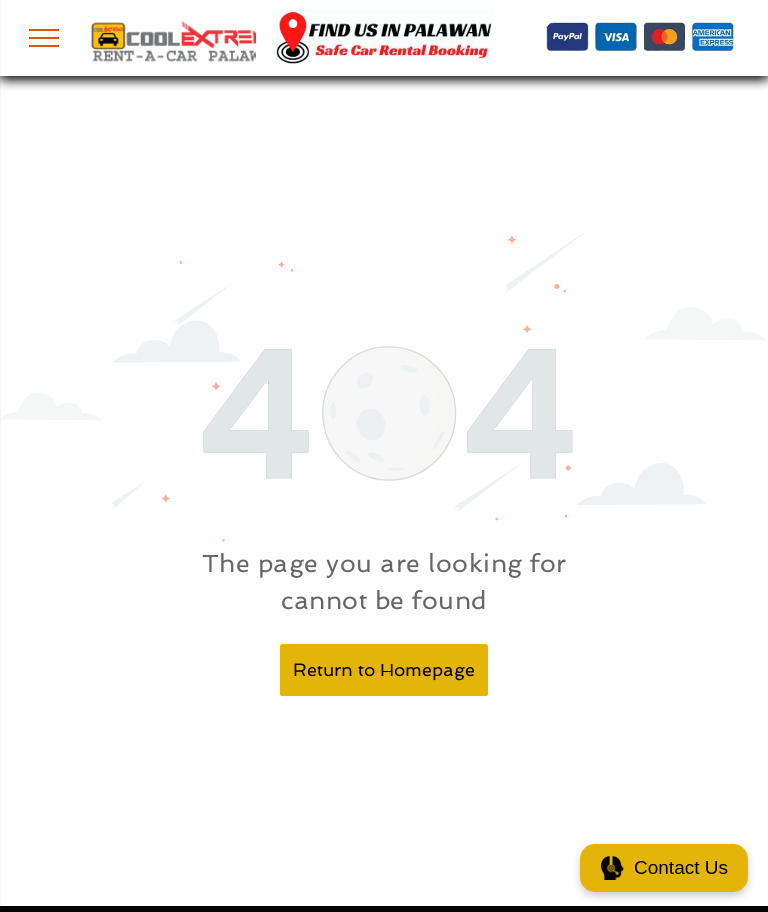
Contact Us (664, 868)
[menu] (44, 38)
